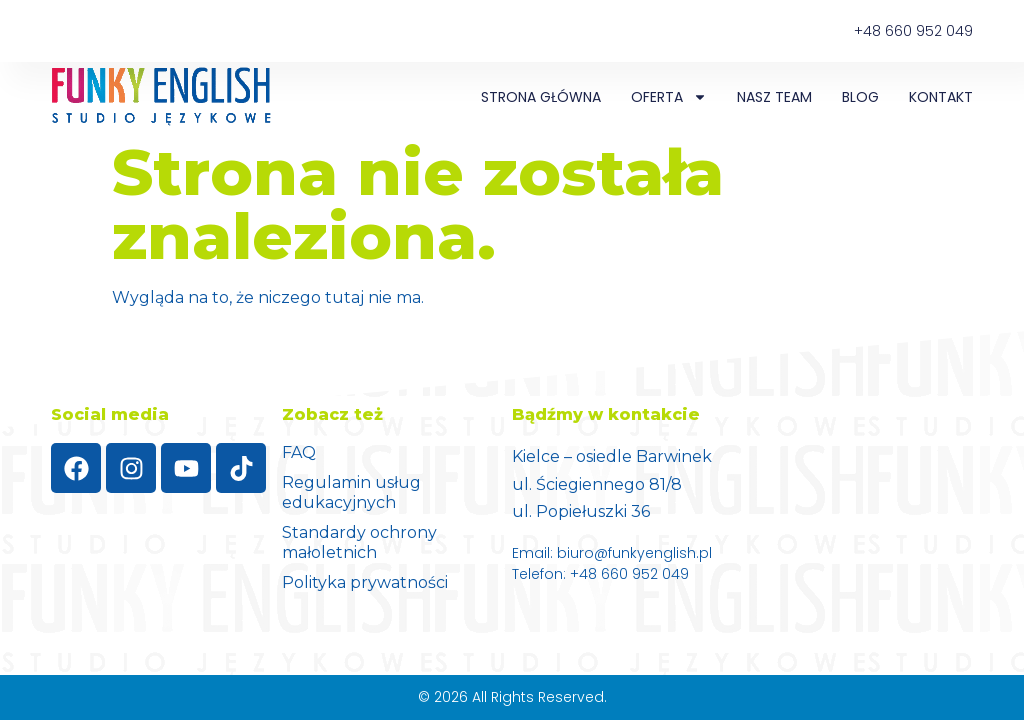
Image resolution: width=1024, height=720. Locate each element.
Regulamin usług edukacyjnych (351, 492)
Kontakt (941, 97)
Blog (860, 97)
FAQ (299, 452)
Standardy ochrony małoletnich (359, 542)
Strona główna (541, 97)
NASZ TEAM (774, 97)
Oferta (669, 97)
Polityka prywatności (365, 582)
